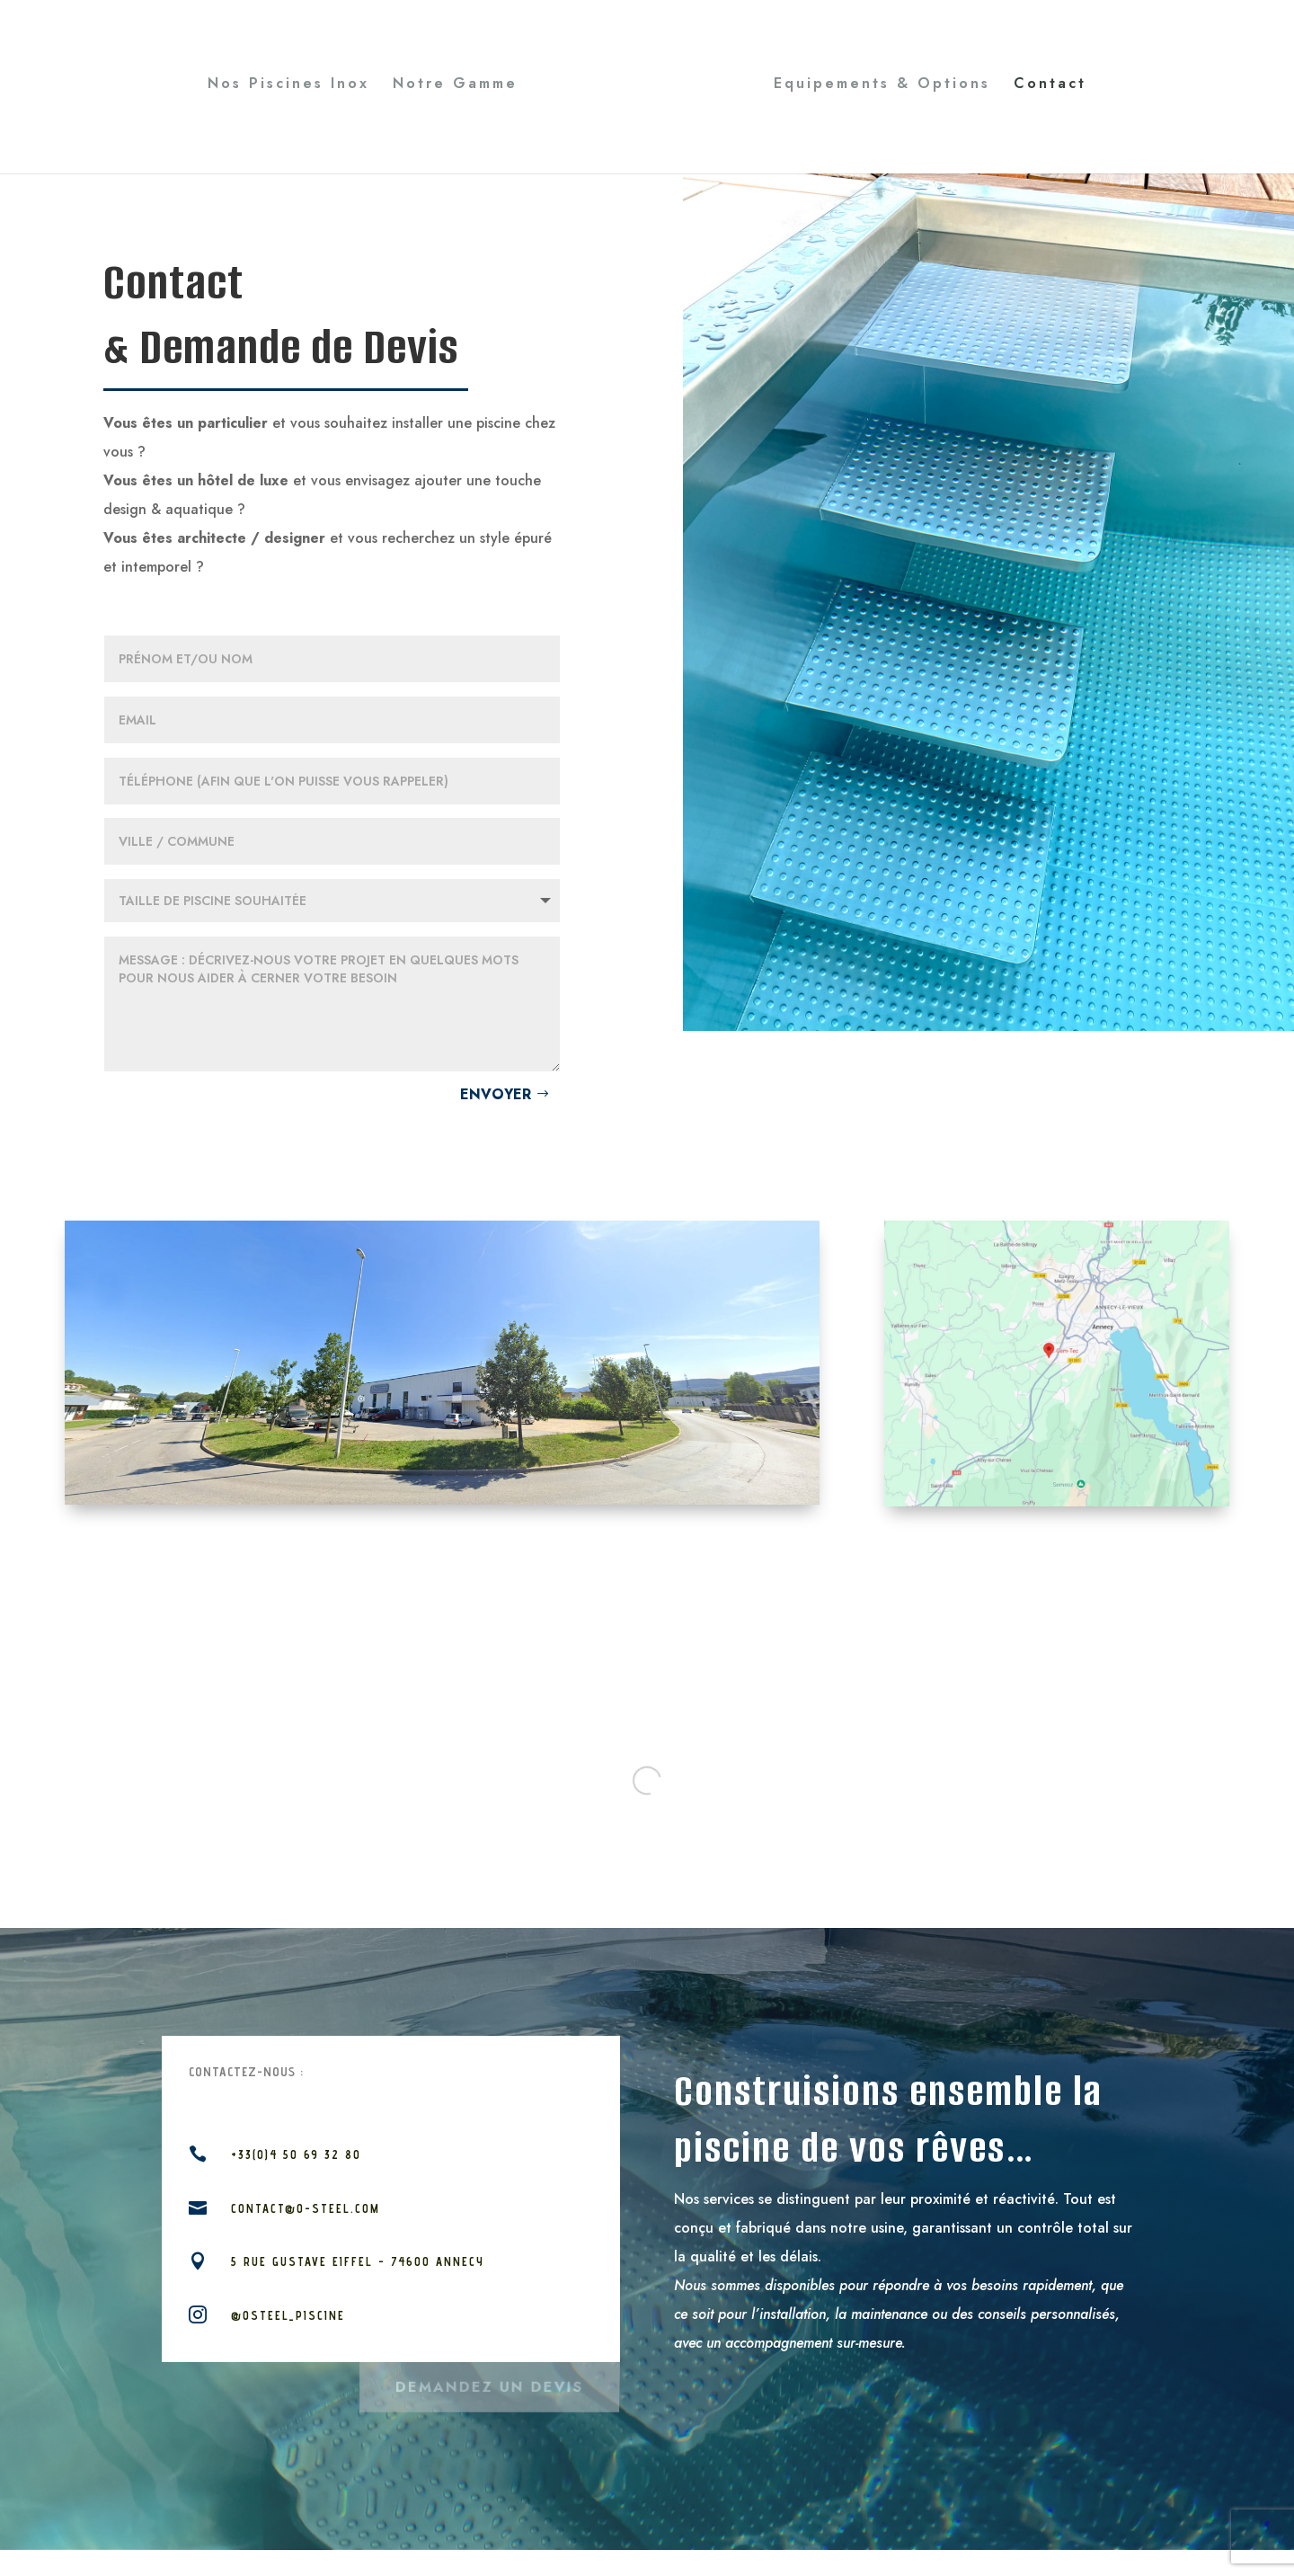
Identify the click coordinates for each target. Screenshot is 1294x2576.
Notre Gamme (455, 85)
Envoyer (495, 1094)
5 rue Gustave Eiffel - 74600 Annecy (357, 2261)
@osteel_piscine (288, 2315)
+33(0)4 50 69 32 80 (296, 2154)
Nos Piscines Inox (288, 85)
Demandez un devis (489, 2382)
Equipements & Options (882, 85)
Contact (1050, 85)
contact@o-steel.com (305, 2208)
